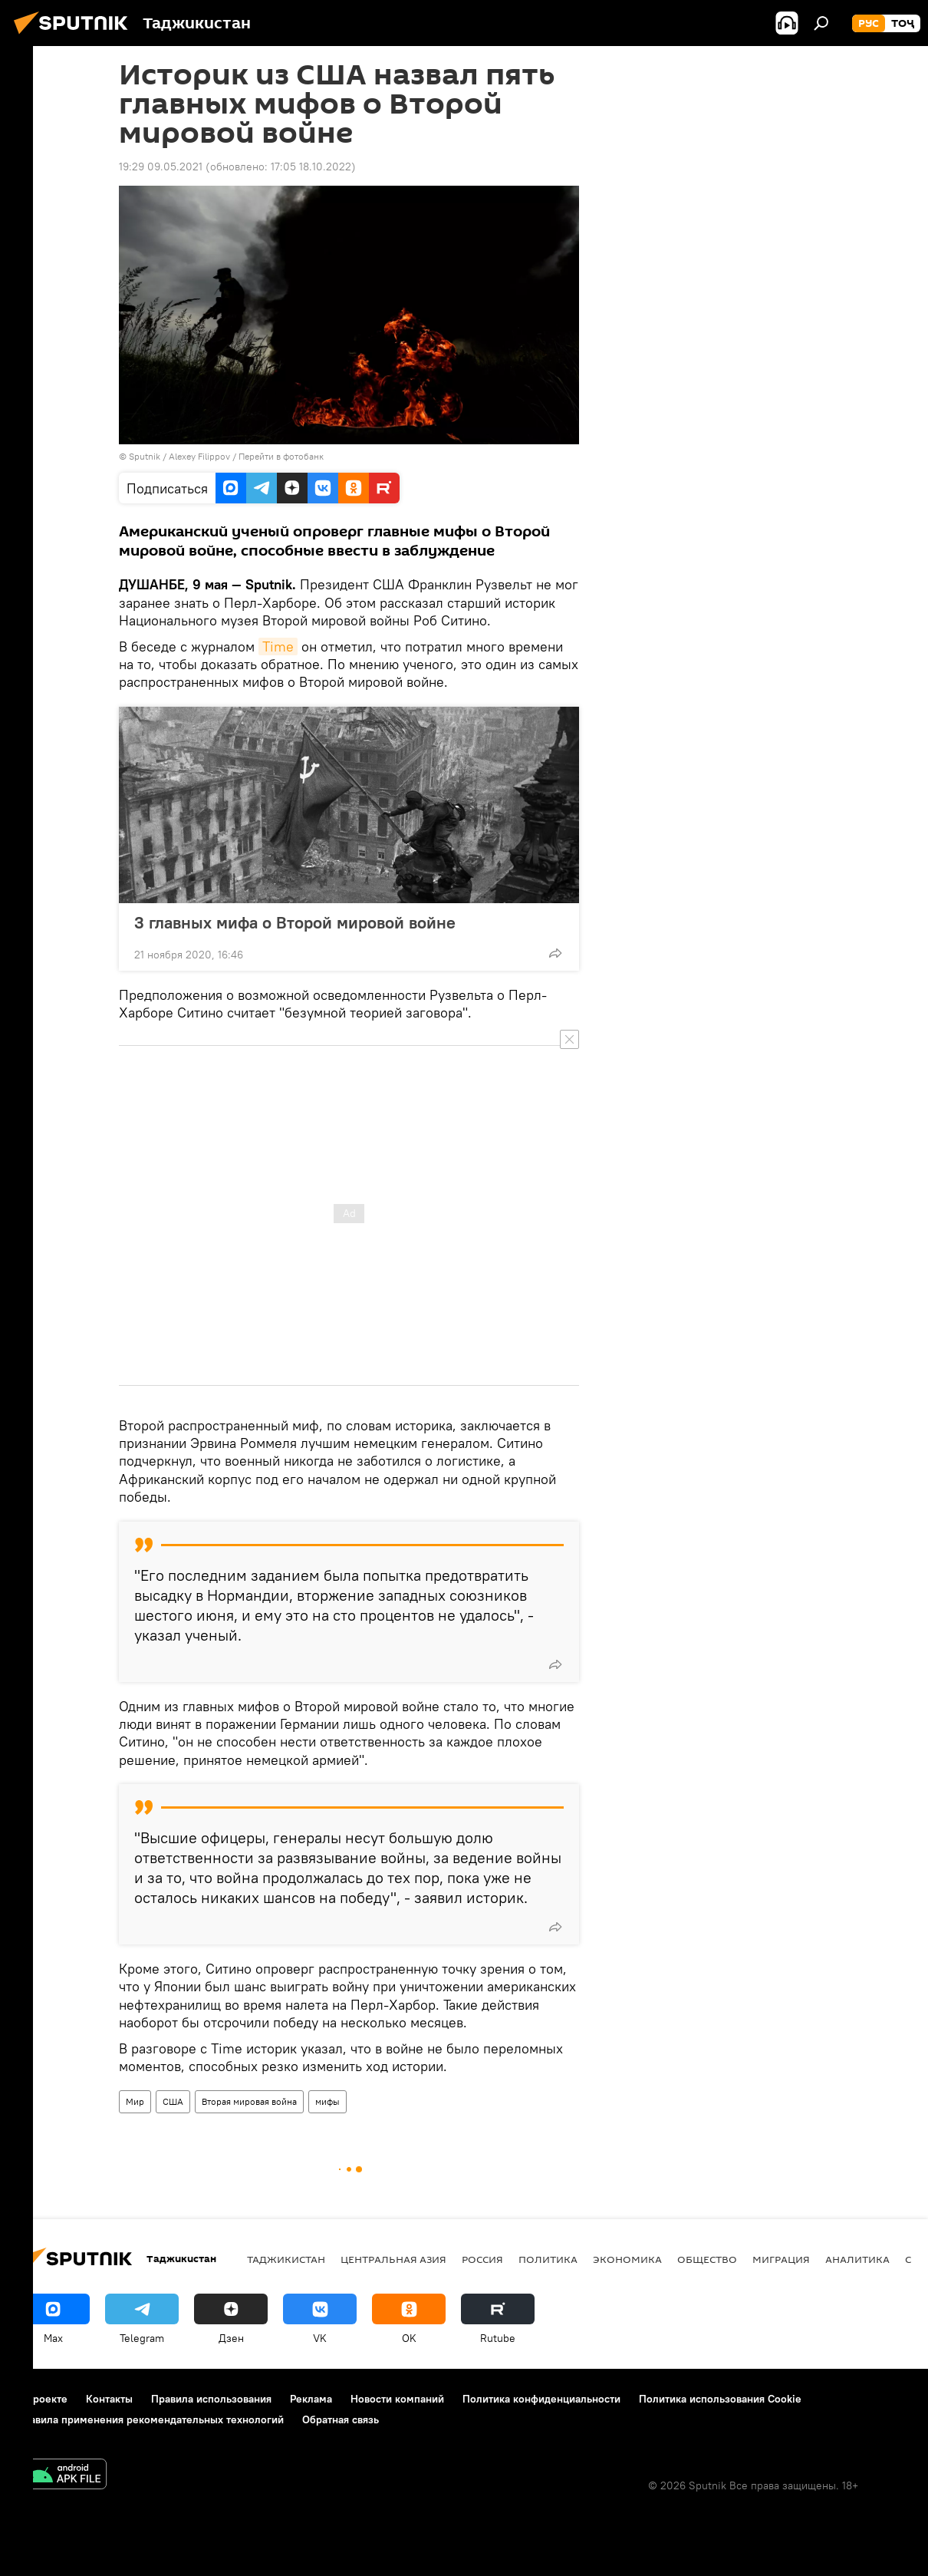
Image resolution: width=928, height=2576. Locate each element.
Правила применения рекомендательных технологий (150, 2419)
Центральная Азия (393, 2259)
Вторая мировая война (249, 2101)
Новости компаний (397, 2399)
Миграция (781, 2259)
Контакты (109, 2399)
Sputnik (146, 456)
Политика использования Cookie (720, 2399)
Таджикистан (286, 2259)
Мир (135, 2101)
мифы (327, 2101)
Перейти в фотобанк (281, 456)
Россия (482, 2259)
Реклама (311, 2399)
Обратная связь (340, 2419)
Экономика (627, 2259)
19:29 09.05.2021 (160, 166)
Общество (707, 2259)
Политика (548, 2259)
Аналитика (857, 2259)
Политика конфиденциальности (541, 2399)
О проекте (41, 2399)
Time (278, 646)
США (173, 2101)
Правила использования (211, 2399)
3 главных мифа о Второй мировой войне (295, 922)
